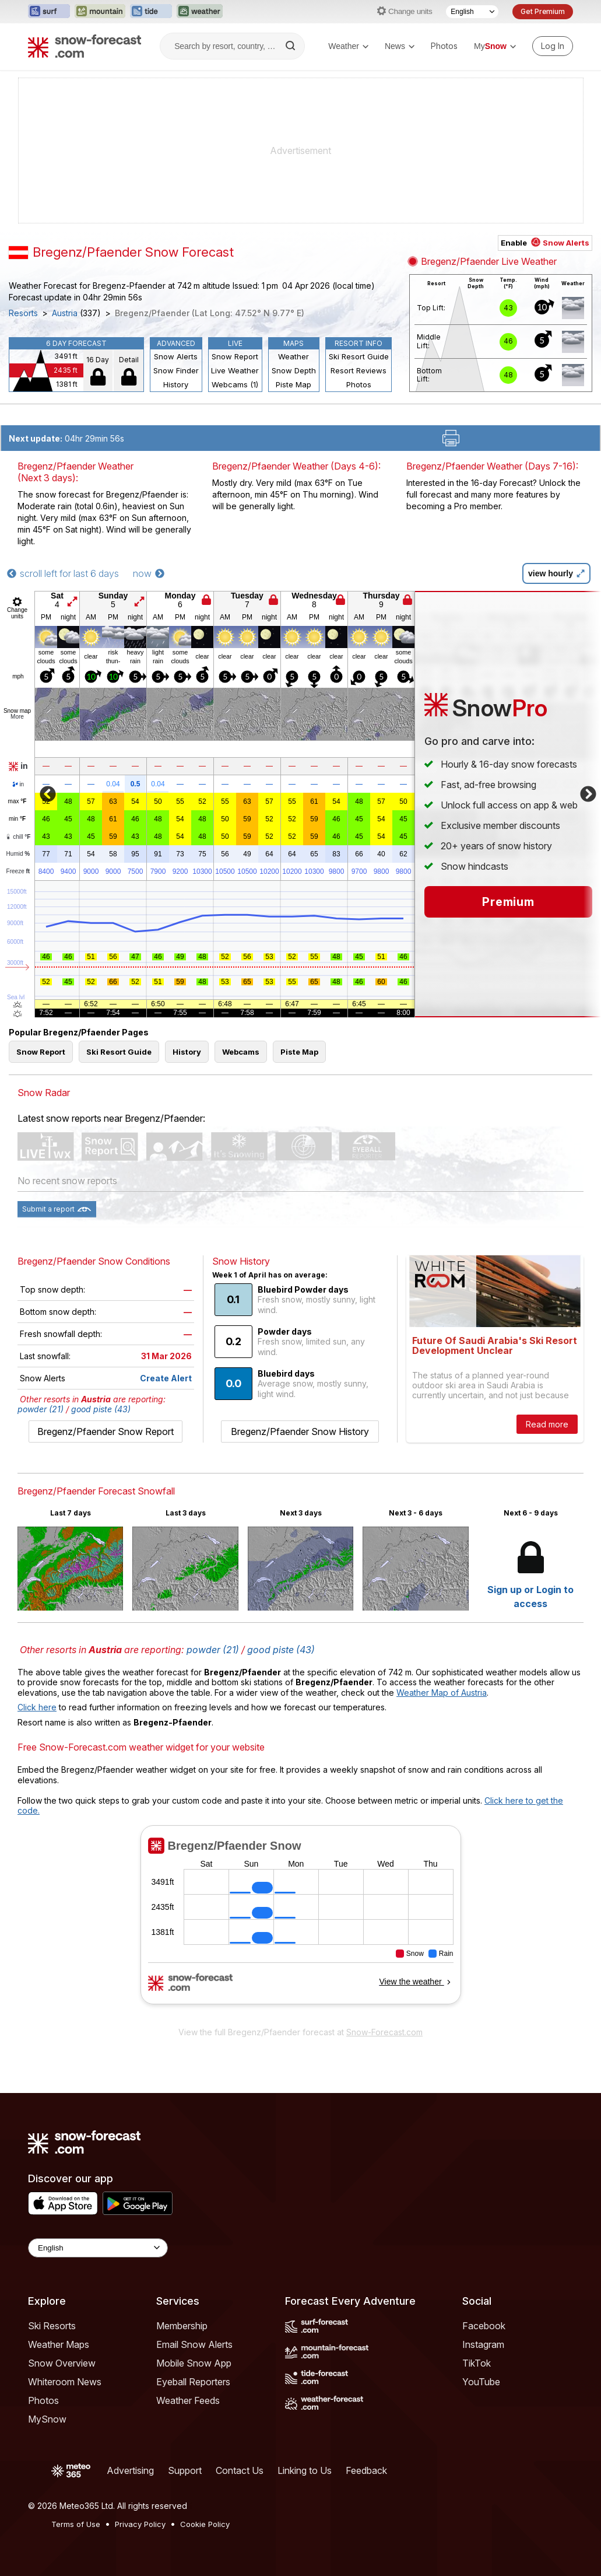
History (175, 384)
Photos (444, 46)
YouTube (481, 2382)
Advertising (130, 2470)
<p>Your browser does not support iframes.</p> (300, 1923)
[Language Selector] (472, 11)
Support (185, 2470)
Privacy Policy (140, 2524)
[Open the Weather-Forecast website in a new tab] (200, 11)
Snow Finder (176, 370)
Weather (348, 46)
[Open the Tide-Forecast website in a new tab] (151, 11)
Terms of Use (75, 2524)
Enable (545, 242)
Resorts (23, 313)
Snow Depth (294, 370)
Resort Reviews (358, 370)
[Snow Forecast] (84, 46)
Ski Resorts (52, 2326)
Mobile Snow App (193, 2363)
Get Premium (543, 11)
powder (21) (40, 1409)
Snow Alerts (176, 356)
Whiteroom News (64, 2382)
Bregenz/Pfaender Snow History (300, 1431)
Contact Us (239, 2470)
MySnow (47, 2419)
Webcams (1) (235, 384)
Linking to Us (304, 2470)
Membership (182, 2326)
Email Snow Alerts (194, 2344)
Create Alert (166, 1378)
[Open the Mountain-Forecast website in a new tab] (100, 11)
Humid (18, 854)
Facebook (483, 2326)
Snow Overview (62, 2363)
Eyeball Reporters (193, 2382)
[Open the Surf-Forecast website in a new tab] (49, 11)
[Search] (291, 46)
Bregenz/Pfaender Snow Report (105, 1431)
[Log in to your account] (552, 46)
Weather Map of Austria (441, 1693)
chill (17, 837)
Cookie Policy (205, 2524)
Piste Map (293, 384)
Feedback (366, 2470)
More (17, 716)
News (399, 46)
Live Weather (235, 370)
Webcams (240, 1051)
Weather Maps (58, 2344)
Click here (37, 1707)
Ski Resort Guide (359, 356)
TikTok (476, 2363)
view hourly (556, 573)
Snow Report (235, 356)
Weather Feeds (188, 2400)
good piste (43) (101, 1409)
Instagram (483, 2344)
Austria (65, 313)
